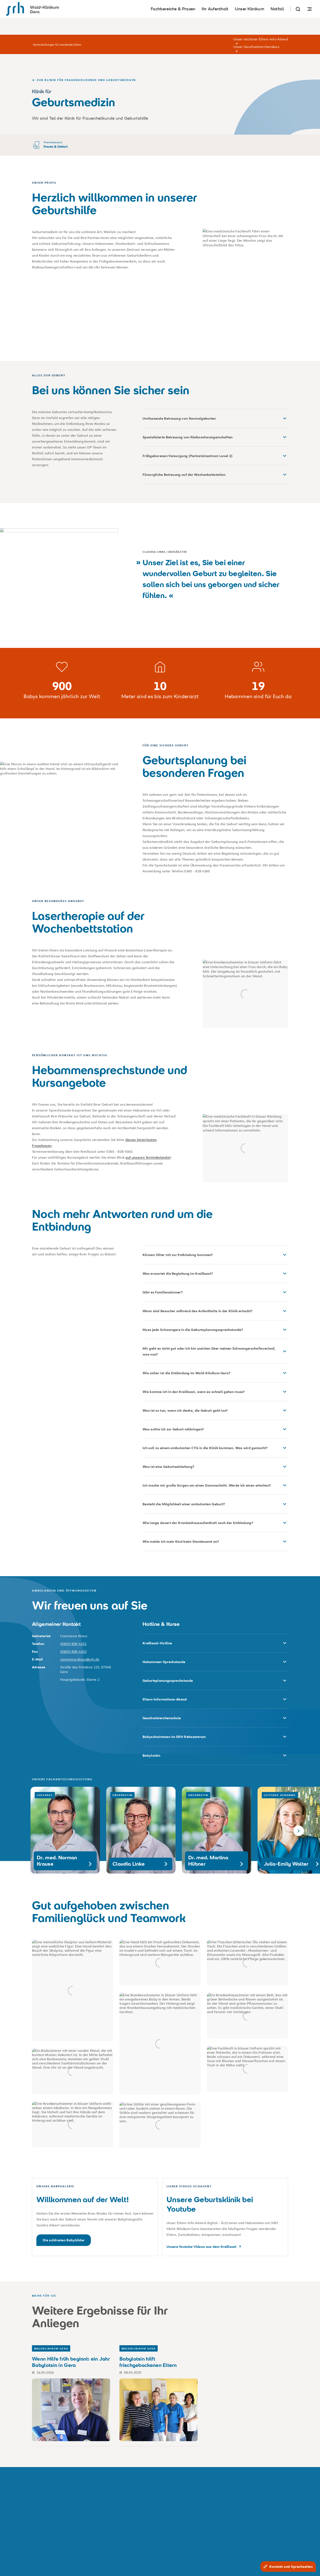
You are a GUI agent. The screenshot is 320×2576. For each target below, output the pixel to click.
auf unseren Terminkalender (148, 1157)
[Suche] (298, 9)
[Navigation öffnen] (309, 9)
